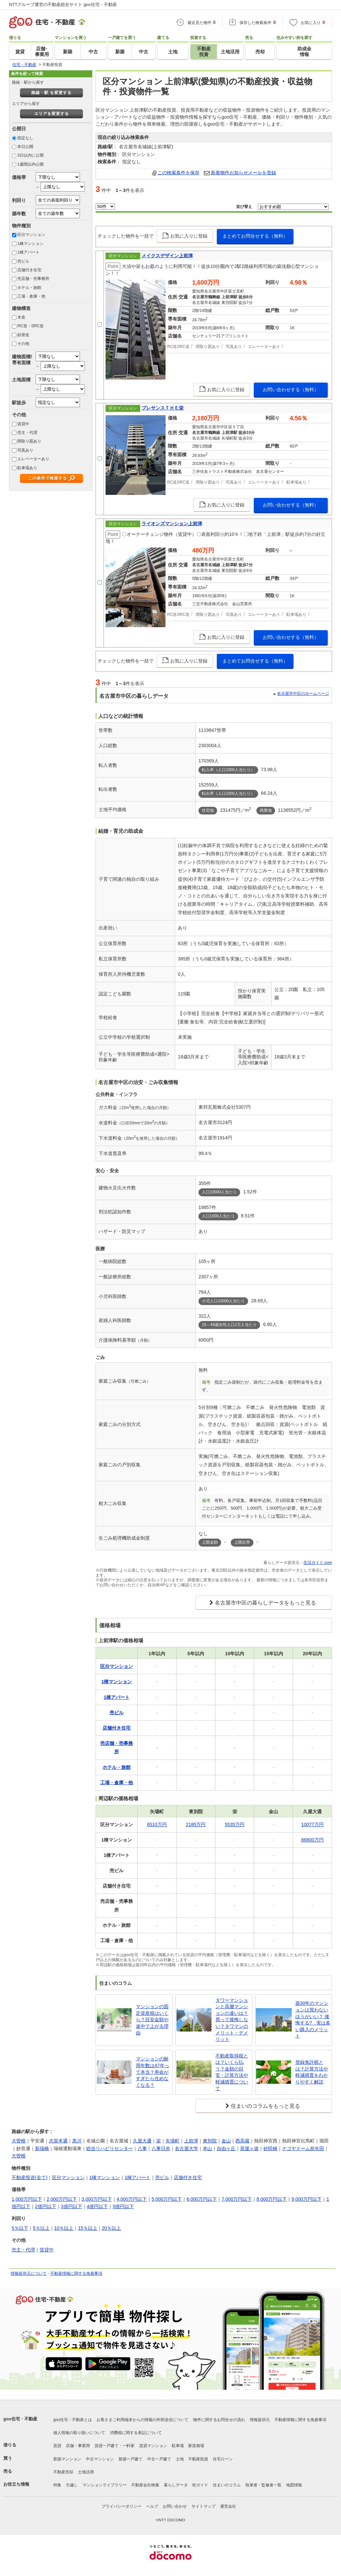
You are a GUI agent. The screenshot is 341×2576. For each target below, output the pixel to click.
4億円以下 (97, 2206)
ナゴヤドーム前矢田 (303, 2148)
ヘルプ (152, 2506)
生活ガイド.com (317, 1562)
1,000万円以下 (27, 2199)
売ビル (23, 261)
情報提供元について (29, 2273)
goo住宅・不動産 (20, 2418)
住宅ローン (223, 2459)
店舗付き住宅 (29, 270)
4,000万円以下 (132, 2199)
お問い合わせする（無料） (291, 389)
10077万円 (312, 1824)
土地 (180, 2459)
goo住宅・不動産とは (72, 2419)
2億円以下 (45, 2206)
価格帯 (19, 177)
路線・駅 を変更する (51, 92)
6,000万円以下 (201, 2199)
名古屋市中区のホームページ (303, 693)
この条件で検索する (47, 478)
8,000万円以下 (271, 2199)
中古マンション (100, 2459)
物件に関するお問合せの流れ (219, 2419)
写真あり (25, 450)
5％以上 (41, 2228)
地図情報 (294, 2485)
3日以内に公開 (30, 155)
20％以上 (111, 2228)
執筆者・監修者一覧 (263, 2485)
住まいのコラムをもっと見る (265, 2106)
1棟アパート (28, 252)
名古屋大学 (186, 2148)
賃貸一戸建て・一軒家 (115, 2445)
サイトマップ (203, 2506)
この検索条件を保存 (178, 172)
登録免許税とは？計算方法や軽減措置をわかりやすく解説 (311, 2071)
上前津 (191, 2140)
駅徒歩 (19, 402)
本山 (207, 2148)
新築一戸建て (131, 2459)
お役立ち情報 (16, 2484)
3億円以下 (71, 2206)
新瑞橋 (42, 2148)
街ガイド (200, 2485)
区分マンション (31, 234)
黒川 (77, 2140)
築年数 (19, 213)
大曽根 (19, 2140)
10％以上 (64, 2228)
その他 (23, 343)
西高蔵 (242, 2140)
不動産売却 (63, 2472)
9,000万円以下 (306, 2199)
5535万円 (234, 1824)
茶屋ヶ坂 (249, 2148)
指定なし (25, 138)
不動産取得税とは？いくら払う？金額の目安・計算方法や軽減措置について (231, 2072)
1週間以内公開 (30, 164)
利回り (19, 200)
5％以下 (20, 2228)
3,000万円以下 (97, 2199)
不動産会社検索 (145, 2485)
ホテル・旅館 (29, 287)
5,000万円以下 (167, 2199)
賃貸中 (23, 424)
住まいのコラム (227, 2485)
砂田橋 (270, 2148)
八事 (142, 2148)
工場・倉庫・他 (31, 296)
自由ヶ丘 (226, 2148)
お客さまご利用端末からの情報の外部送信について (142, 2419)
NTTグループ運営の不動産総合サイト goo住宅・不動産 (63, 4)
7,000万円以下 (236, 2199)
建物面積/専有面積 (22, 359)
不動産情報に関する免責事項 (76, 2273)
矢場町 (172, 2140)
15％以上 (87, 2228)
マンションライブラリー (105, 2485)
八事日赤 (161, 2148)
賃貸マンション (153, 2445)
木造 (21, 317)
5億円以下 (123, 2206)
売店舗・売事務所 (33, 278)
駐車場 (178, 2445)
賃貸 (57, 2445)
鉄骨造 (23, 335)
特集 (57, 2485)
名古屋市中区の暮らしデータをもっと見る (265, 1603)
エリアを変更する (51, 113)
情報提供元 (260, 2419)
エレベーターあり (33, 459)
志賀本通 (58, 2140)
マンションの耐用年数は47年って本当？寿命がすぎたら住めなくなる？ (152, 2071)
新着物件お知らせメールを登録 (243, 172)
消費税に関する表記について (136, 2432)
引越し (72, 2485)
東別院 (210, 2140)
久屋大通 (142, 2140)
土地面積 (21, 379)
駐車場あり (27, 468)
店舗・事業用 (78, 2445)
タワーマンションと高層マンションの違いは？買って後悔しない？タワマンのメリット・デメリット (231, 2019)
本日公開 (25, 146)
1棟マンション (30, 243)
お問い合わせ (175, 2506)
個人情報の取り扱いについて (79, 2432)
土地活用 (86, 2472)
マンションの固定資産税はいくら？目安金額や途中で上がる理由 (152, 2019)
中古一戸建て (159, 2459)
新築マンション (67, 2459)
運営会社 (228, 2506)
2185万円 (195, 1824)
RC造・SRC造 (30, 326)
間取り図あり (29, 441)
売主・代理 (27, 432)
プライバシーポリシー (122, 2506)
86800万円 (312, 1840)
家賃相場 (196, 2445)
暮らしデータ (176, 2485)
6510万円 (157, 1824)
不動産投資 (198, 2459)
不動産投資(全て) (29, 2177)
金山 (226, 2140)
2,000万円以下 (62, 2199)
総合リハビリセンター (109, 2148)
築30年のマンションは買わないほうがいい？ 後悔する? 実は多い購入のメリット (313, 2019)
